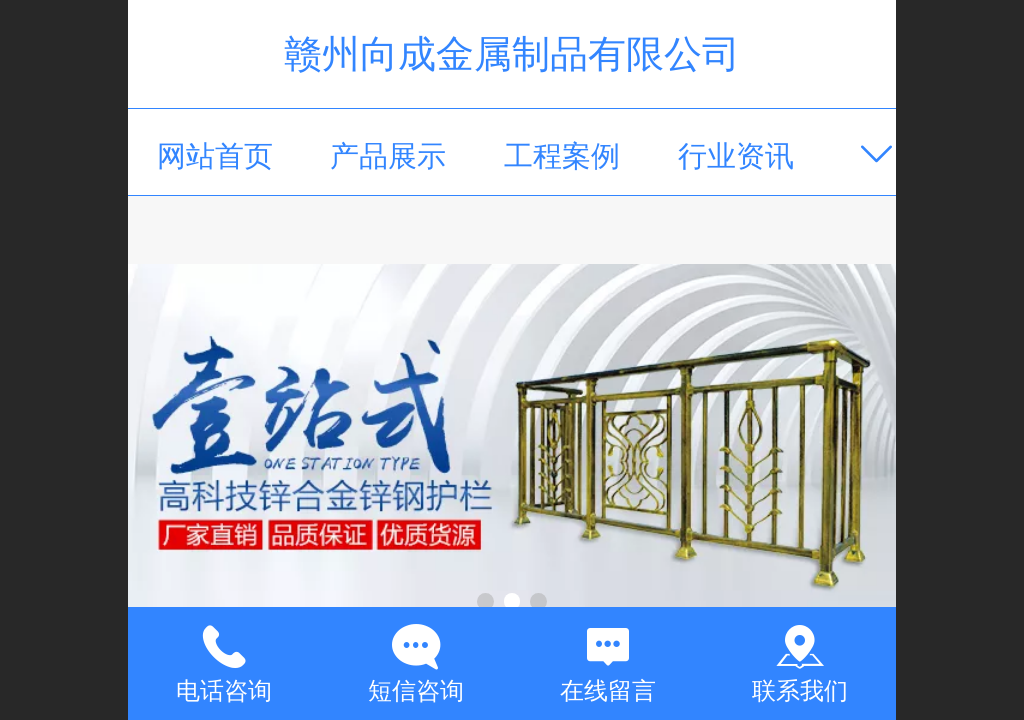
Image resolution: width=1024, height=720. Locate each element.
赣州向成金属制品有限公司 (512, 53)
